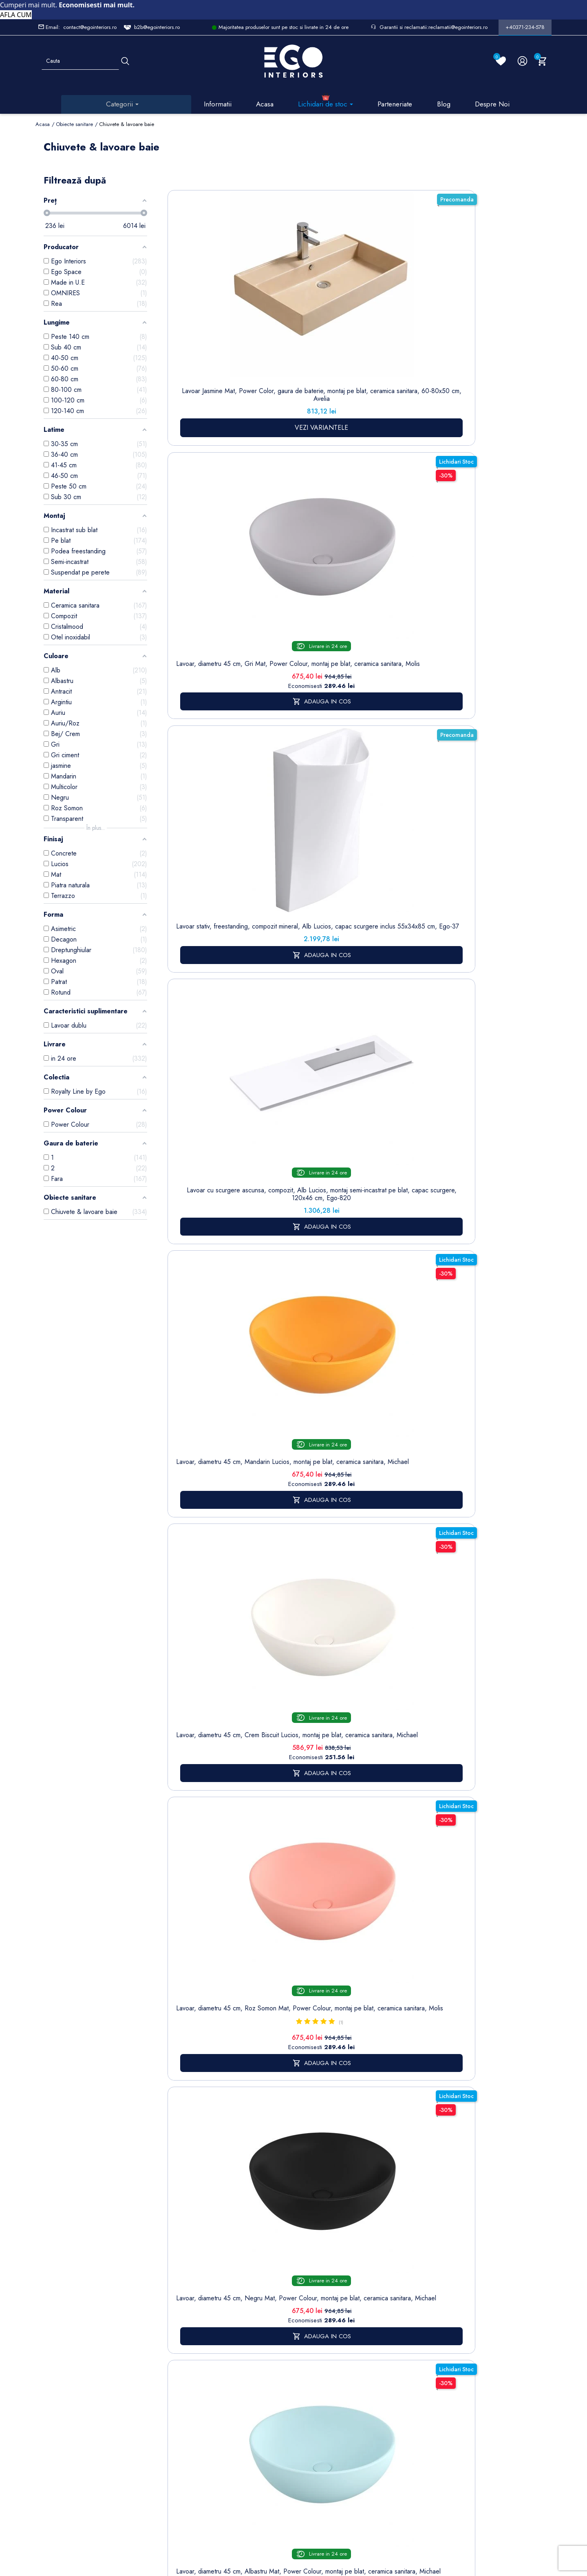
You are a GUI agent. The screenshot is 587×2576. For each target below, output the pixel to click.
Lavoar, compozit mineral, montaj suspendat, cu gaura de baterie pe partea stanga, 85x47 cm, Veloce (406, 780)
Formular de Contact (371, 2521)
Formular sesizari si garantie (112, 2384)
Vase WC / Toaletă (178, 2444)
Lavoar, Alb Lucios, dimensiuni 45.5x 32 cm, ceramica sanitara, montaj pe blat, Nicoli (475, 776)
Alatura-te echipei (275, 2457)
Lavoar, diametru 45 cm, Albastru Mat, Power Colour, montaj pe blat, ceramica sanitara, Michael (407, 532)
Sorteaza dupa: (386, 185)
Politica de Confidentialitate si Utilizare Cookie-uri (235, 2356)
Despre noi (279, 2352)
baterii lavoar (308, 1472)
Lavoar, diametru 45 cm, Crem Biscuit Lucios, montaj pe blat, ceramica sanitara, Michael (200, 528)
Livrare (272, 2317)
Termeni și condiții (277, 2335)
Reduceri (275, 2475)
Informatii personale (340, 2317)
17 (474, 1151)
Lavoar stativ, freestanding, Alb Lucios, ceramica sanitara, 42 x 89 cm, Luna (475, 1014)
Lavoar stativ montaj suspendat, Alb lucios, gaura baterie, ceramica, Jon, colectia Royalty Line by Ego (337, 1022)
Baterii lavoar (180, 2342)
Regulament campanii (279, 2435)
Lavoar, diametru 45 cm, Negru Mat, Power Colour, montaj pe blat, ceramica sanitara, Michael (337, 532)
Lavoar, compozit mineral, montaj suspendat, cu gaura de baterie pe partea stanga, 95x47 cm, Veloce (268, 780)
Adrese (324, 2355)
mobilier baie (340, 1889)
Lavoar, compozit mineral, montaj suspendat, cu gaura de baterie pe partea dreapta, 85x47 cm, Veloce (337, 780)
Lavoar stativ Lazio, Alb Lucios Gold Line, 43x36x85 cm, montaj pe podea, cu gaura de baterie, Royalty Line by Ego (407, 1026)
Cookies (225, 2383)
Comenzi (326, 2330)
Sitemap (173, 2330)
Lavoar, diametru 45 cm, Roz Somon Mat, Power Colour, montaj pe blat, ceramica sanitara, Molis (268, 532)
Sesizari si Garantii (277, 2413)
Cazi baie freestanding (179, 2359)
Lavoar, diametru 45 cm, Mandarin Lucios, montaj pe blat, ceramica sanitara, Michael (475, 313)
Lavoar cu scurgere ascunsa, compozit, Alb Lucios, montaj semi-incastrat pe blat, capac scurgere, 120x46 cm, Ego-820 (407, 329)
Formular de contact (230, 2400)
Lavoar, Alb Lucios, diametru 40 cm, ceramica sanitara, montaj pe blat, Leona (268, 1010)
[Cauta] (125, 61)
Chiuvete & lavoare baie (179, 2382)
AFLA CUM (16, 14)
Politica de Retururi (277, 2391)
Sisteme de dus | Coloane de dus (179, 2413)
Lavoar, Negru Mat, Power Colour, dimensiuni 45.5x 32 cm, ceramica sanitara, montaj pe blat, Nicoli (200, 1018)
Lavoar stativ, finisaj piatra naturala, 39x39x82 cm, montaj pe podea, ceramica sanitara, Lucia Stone (200, 784)
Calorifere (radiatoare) (178, 2466)
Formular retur (75, 2364)
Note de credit (334, 2343)
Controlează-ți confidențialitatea (293, 2503)
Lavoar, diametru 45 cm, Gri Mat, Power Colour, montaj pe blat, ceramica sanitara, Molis (268, 313)
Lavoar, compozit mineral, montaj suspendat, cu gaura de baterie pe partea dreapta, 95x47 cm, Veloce (475, 532)
